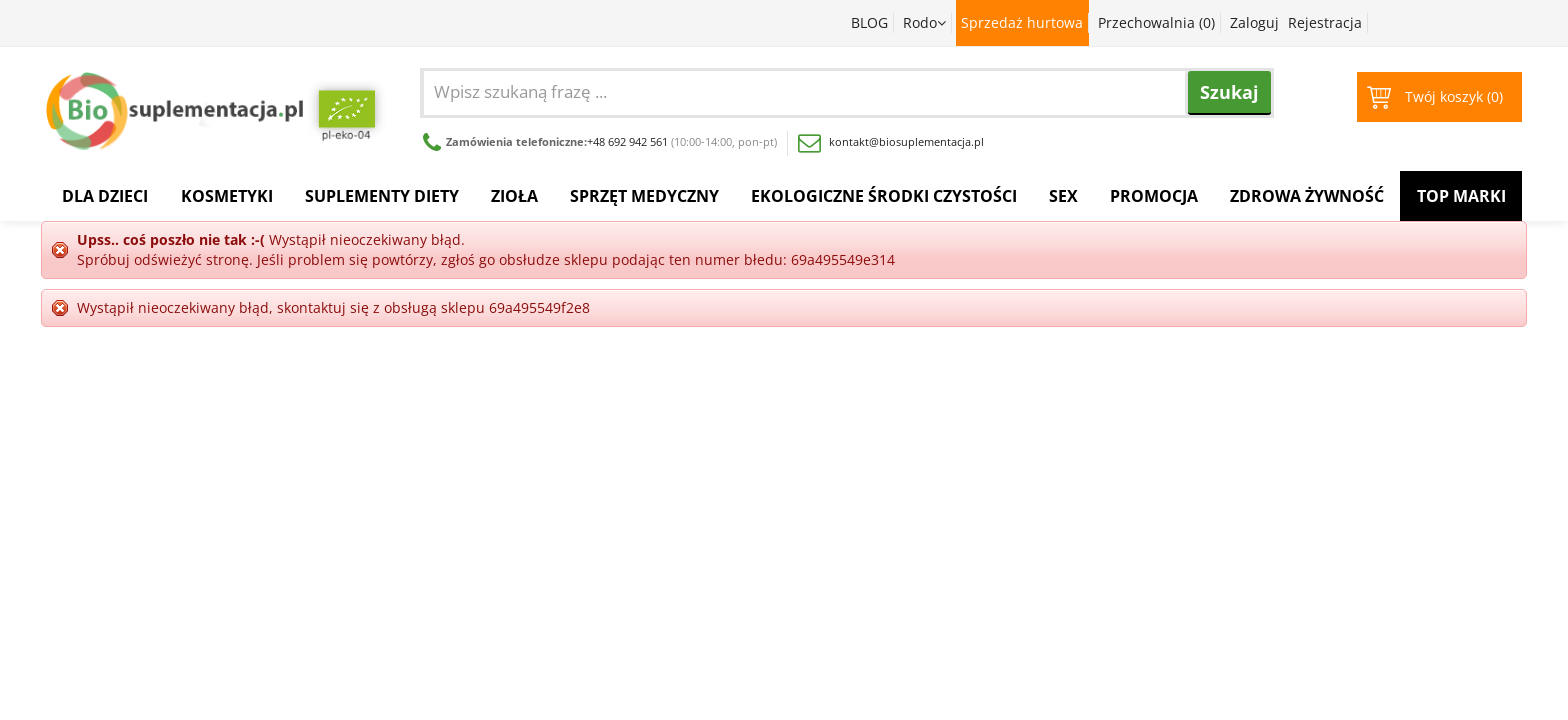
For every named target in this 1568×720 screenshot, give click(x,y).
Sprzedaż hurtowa (1022, 22)
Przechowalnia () (1156, 22)
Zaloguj (1254, 22)
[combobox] (857, 91)
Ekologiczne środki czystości (884, 196)
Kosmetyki (227, 196)
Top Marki (1461, 196)
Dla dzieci (105, 196)
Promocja (1154, 196)
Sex (1063, 196)
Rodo (924, 22)
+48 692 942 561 (627, 141)
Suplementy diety (382, 196)
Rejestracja (1325, 22)
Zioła (514, 196)
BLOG (869, 22)
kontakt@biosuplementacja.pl (891, 141)
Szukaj (1229, 92)
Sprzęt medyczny (644, 196)
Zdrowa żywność (1307, 196)
